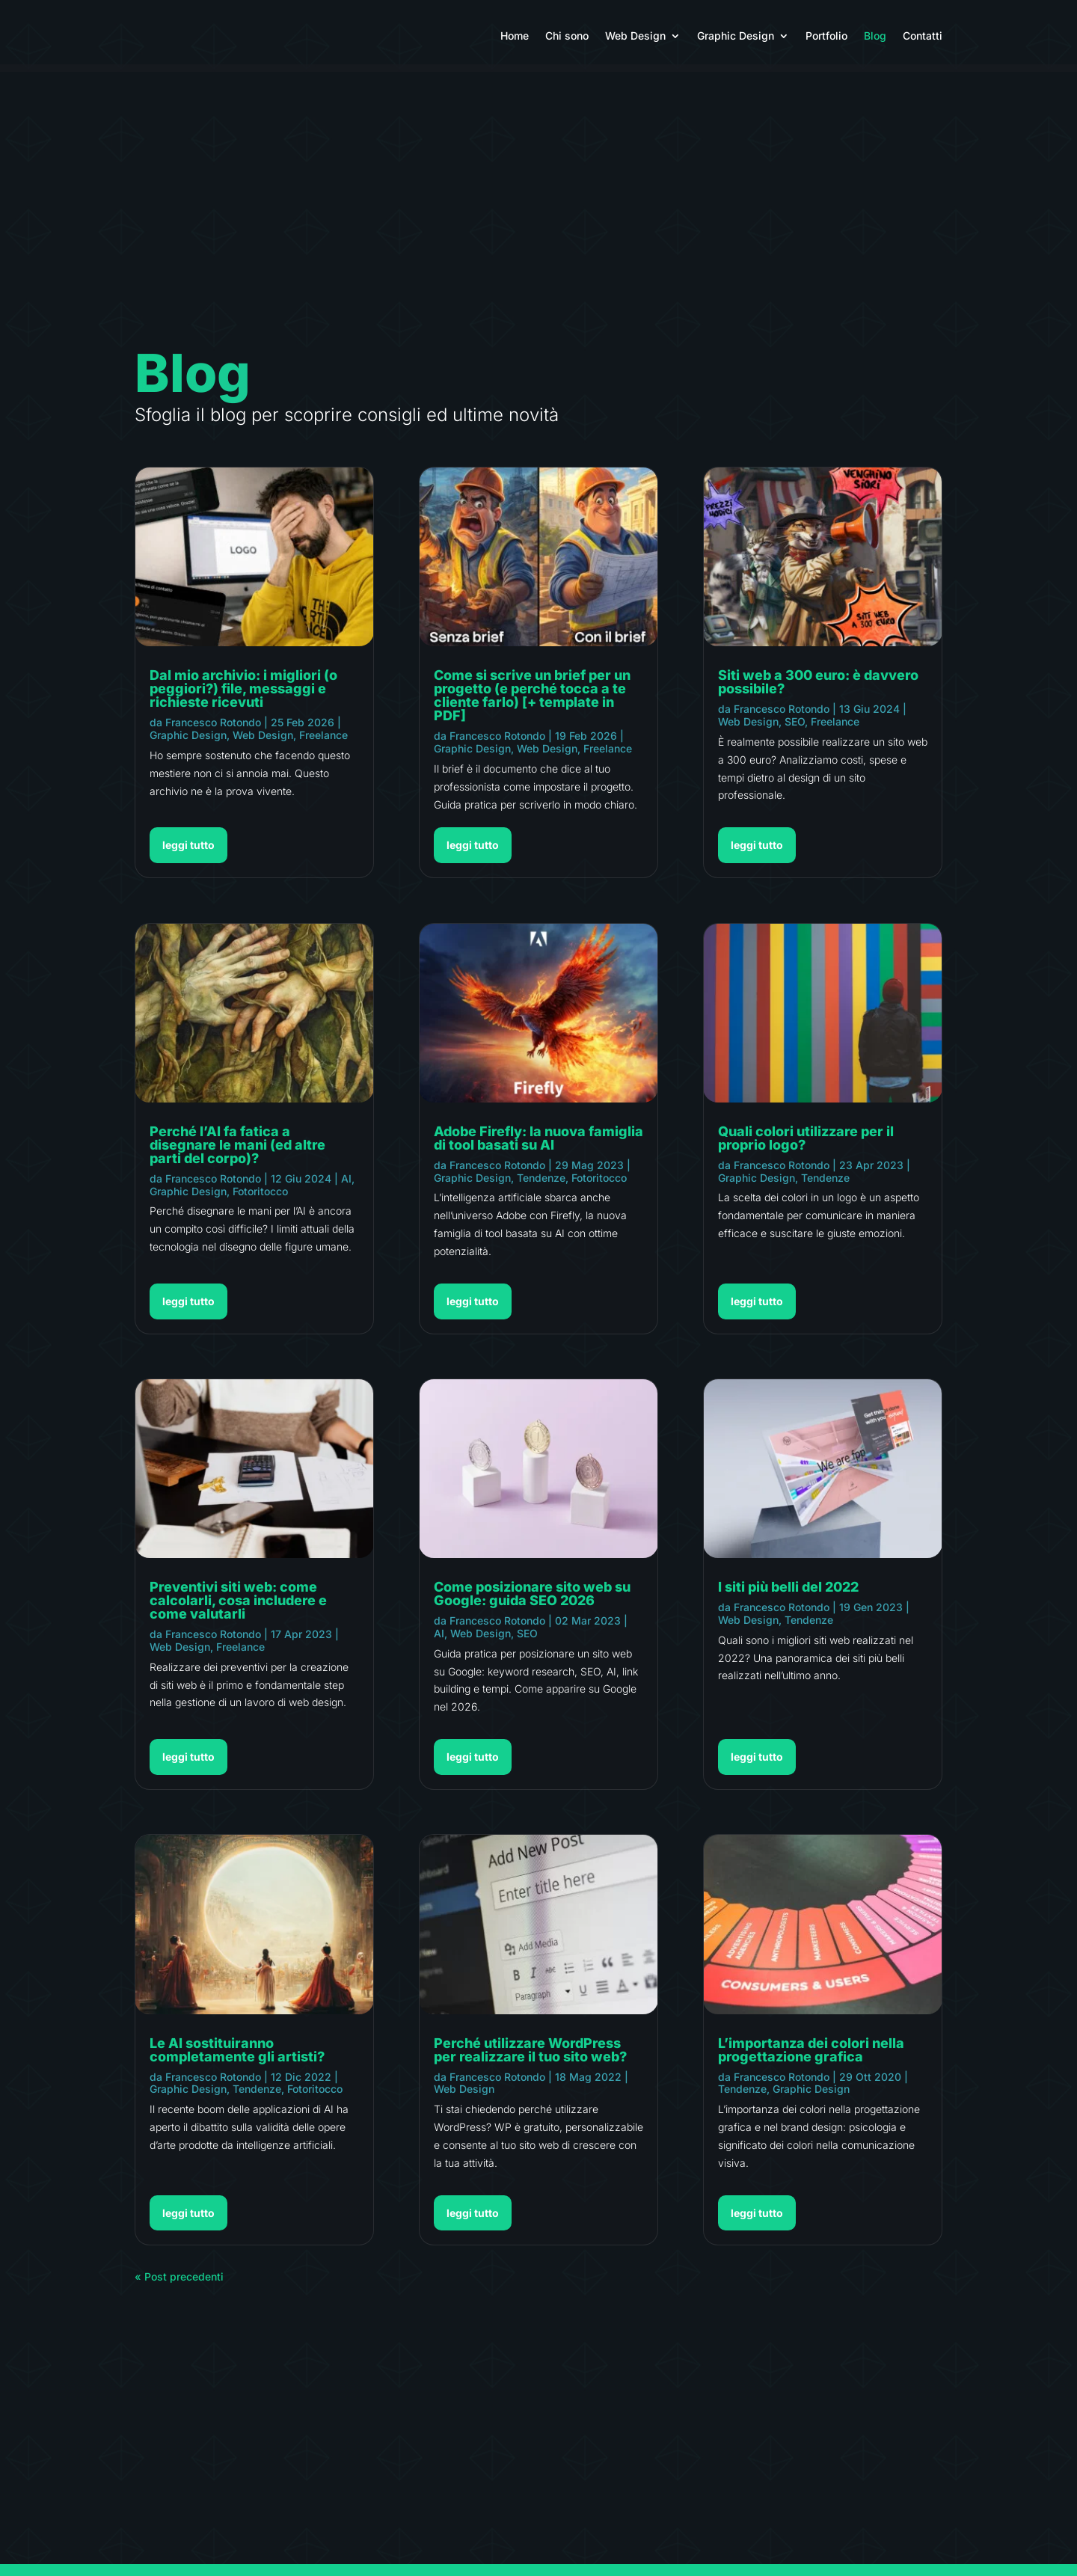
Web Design (635, 35)
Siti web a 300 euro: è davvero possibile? (818, 689)
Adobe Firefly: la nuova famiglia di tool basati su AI (538, 1145)
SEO (527, 1640)
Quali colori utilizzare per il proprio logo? (806, 1145)
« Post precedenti (179, 2284)
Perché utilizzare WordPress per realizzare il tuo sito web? (530, 2057)
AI (346, 1186)
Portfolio (826, 35)
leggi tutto (188, 852)
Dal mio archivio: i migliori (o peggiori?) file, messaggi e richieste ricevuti (243, 696)
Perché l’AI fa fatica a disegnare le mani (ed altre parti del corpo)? (237, 1152)
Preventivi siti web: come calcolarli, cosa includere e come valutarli (238, 1607)
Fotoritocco (260, 1198)
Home (514, 35)
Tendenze (257, 2096)
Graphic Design (735, 35)
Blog (875, 35)
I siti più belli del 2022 (788, 1594)
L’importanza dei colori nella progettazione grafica (811, 2057)
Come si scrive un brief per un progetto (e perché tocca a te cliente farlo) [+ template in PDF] (532, 703)
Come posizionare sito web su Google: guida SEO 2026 (532, 1601)
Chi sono (567, 35)
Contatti (922, 35)
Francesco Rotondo (213, 729)
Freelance (323, 742)
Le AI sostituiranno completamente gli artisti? (237, 2057)
